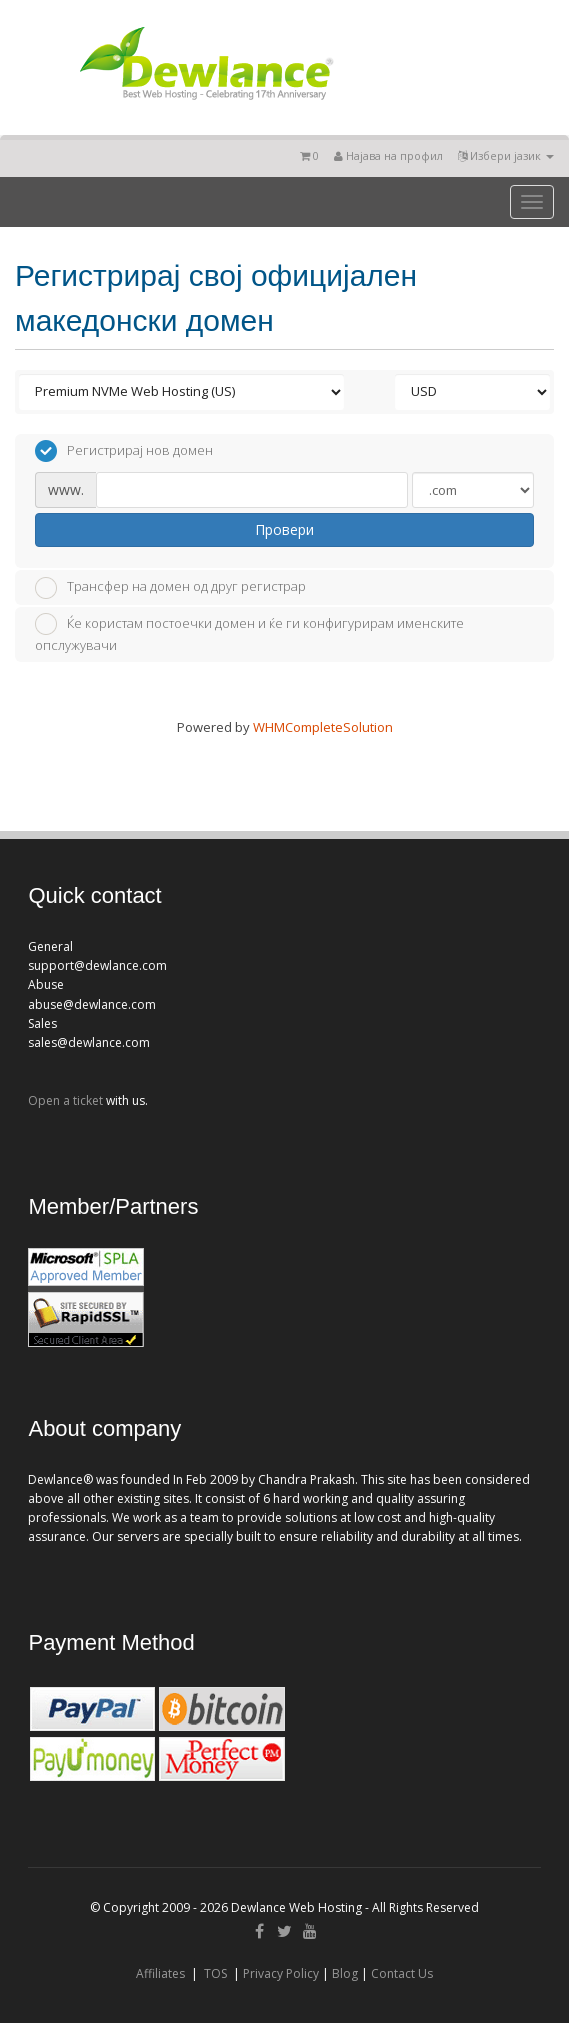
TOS (215, 1973)
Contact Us (402, 1973)
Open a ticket (65, 1100)
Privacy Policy (281, 1973)
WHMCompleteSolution (323, 727)
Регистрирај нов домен (124, 451)
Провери (284, 529)
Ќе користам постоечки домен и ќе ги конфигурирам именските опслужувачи (249, 633)
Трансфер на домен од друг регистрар (170, 588)
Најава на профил (388, 155)
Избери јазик (506, 155)
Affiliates (160, 1973)
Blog (345, 1973)
